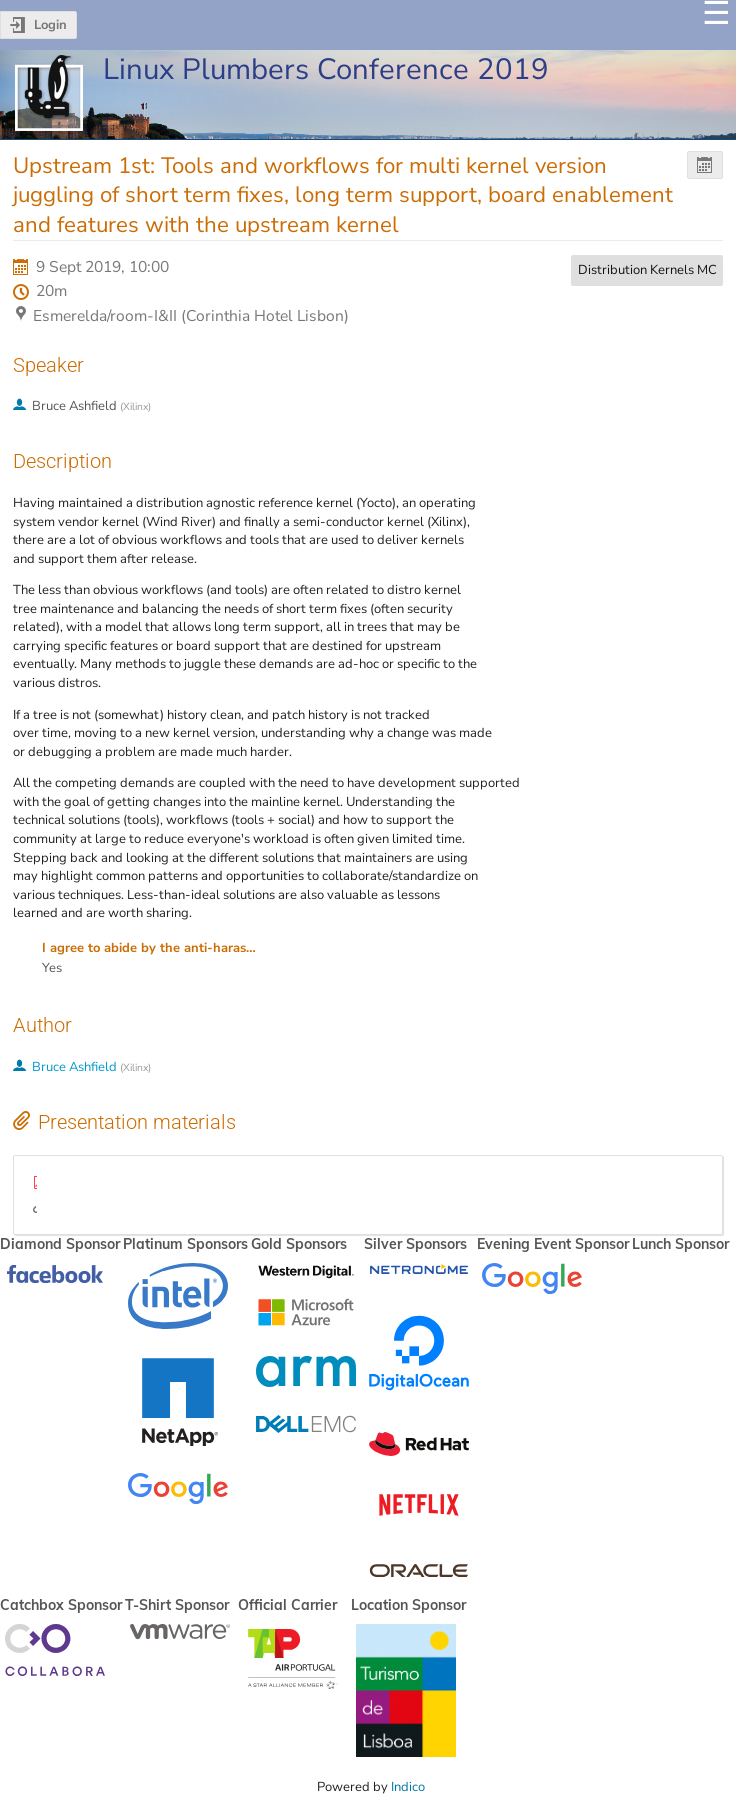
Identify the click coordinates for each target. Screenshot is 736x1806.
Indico (408, 1787)
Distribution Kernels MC (647, 270)
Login (50, 25)
